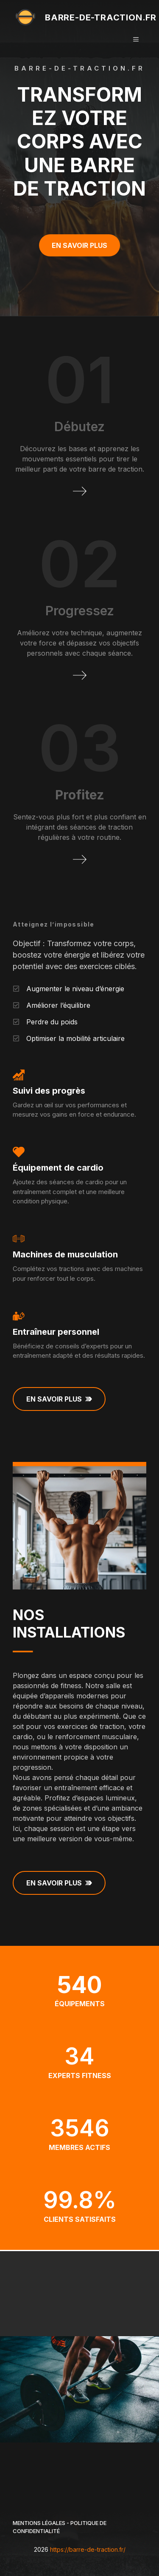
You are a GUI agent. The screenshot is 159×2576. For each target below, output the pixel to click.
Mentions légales (39, 2522)
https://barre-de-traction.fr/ (88, 2549)
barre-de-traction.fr (100, 17)
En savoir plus (79, 245)
